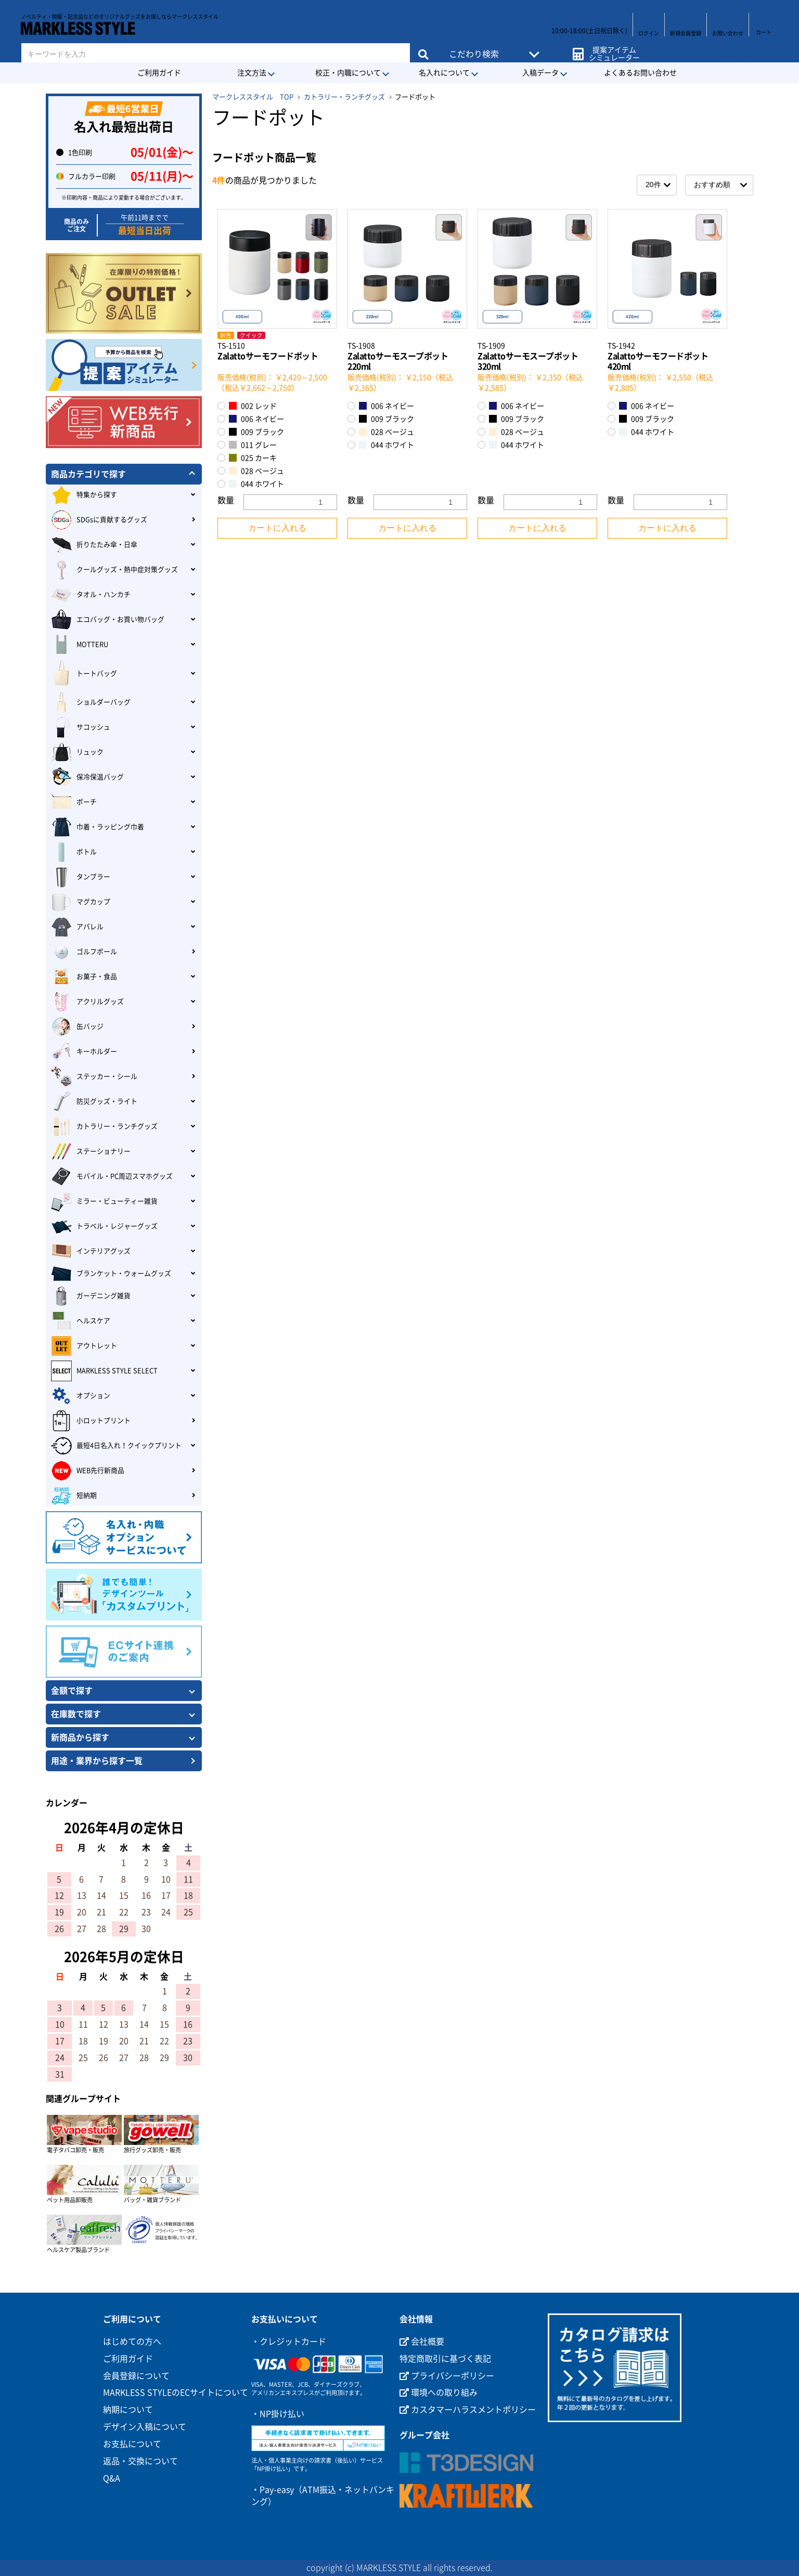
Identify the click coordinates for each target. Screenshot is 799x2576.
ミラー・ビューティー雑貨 (104, 1201)
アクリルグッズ (87, 1001)
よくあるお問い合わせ (640, 72)
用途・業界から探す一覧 (97, 1761)
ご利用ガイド (159, 72)
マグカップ (80, 902)
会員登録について (136, 2376)
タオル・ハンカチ (91, 594)
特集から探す (84, 495)
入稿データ (540, 72)
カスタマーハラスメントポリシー (468, 2409)
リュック (77, 752)
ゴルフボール (84, 952)
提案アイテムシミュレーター (612, 47)
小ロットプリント (91, 1420)
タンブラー (80, 877)
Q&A (111, 2478)
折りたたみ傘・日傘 (94, 544)
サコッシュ (80, 727)
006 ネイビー (256, 419)
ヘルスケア (80, 1321)
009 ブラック (256, 432)
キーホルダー (84, 1051)
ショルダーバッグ (91, 702)
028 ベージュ (256, 471)
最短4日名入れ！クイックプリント (116, 1445)
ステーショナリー (91, 1151)
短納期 (74, 1495)
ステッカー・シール (94, 1076)
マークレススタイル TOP (252, 97)
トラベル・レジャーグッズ (104, 1226)
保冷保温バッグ (87, 777)
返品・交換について (140, 2461)
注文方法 (251, 72)
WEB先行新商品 (87, 1470)
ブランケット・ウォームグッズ (111, 1274)
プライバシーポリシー (447, 2376)
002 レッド (253, 406)
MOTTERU (79, 644)
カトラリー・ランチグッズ (344, 97)
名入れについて (444, 72)
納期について (128, 2409)
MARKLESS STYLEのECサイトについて (175, 2392)
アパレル (77, 927)
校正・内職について (348, 72)
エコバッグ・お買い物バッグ (107, 619)
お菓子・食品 (84, 976)
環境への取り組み (439, 2392)
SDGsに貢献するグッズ (99, 519)
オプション (80, 1395)
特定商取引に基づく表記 (445, 2359)
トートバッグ (84, 673)
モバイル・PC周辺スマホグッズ (112, 1176)
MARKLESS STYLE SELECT (104, 1371)
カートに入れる (277, 528)
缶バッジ (77, 1026)
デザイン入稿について (144, 2427)
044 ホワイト (256, 484)
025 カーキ (253, 458)
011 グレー (253, 445)
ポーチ (74, 802)
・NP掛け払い (277, 2414)
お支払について (132, 2444)
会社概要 (422, 2341)
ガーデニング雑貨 (91, 1296)
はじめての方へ (132, 2341)
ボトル (74, 852)
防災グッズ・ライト (94, 1101)
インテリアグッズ (91, 1251)
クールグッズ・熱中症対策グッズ (114, 569)
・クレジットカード (288, 2341)
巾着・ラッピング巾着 (97, 827)
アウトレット (84, 1346)
